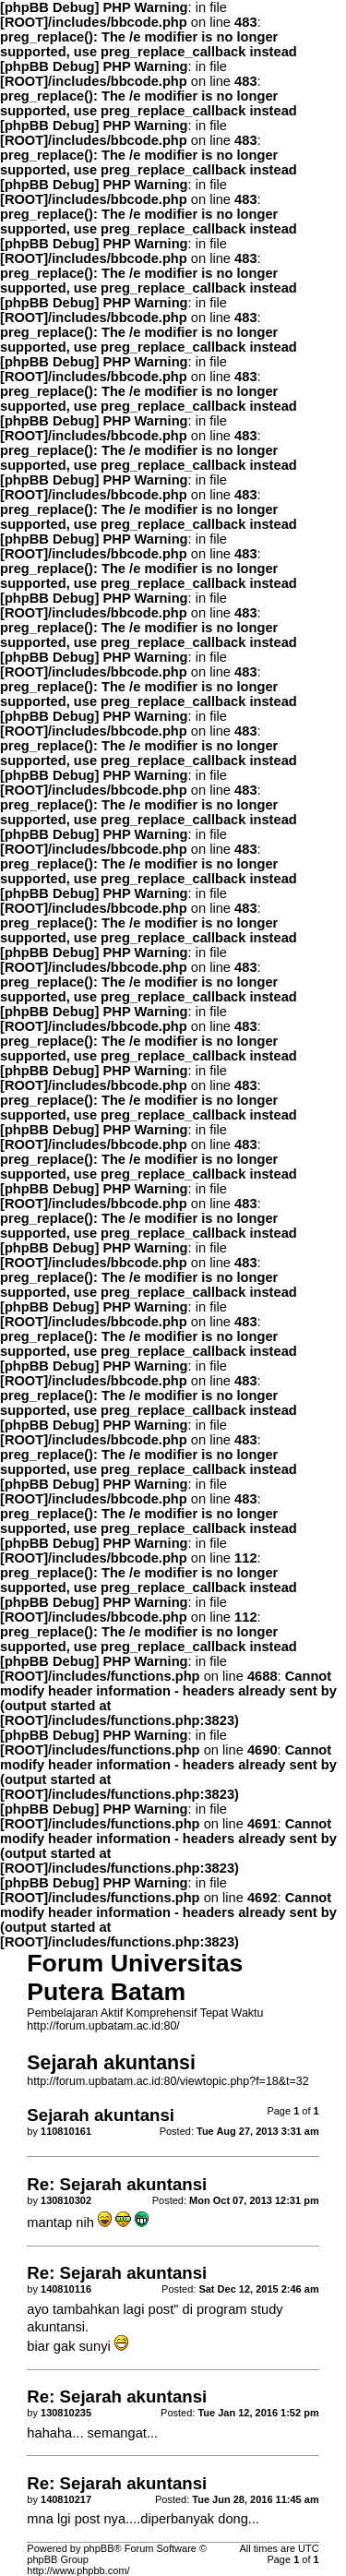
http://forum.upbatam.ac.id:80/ (103, 2025)
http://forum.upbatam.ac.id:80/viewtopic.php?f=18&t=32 (167, 2081)
